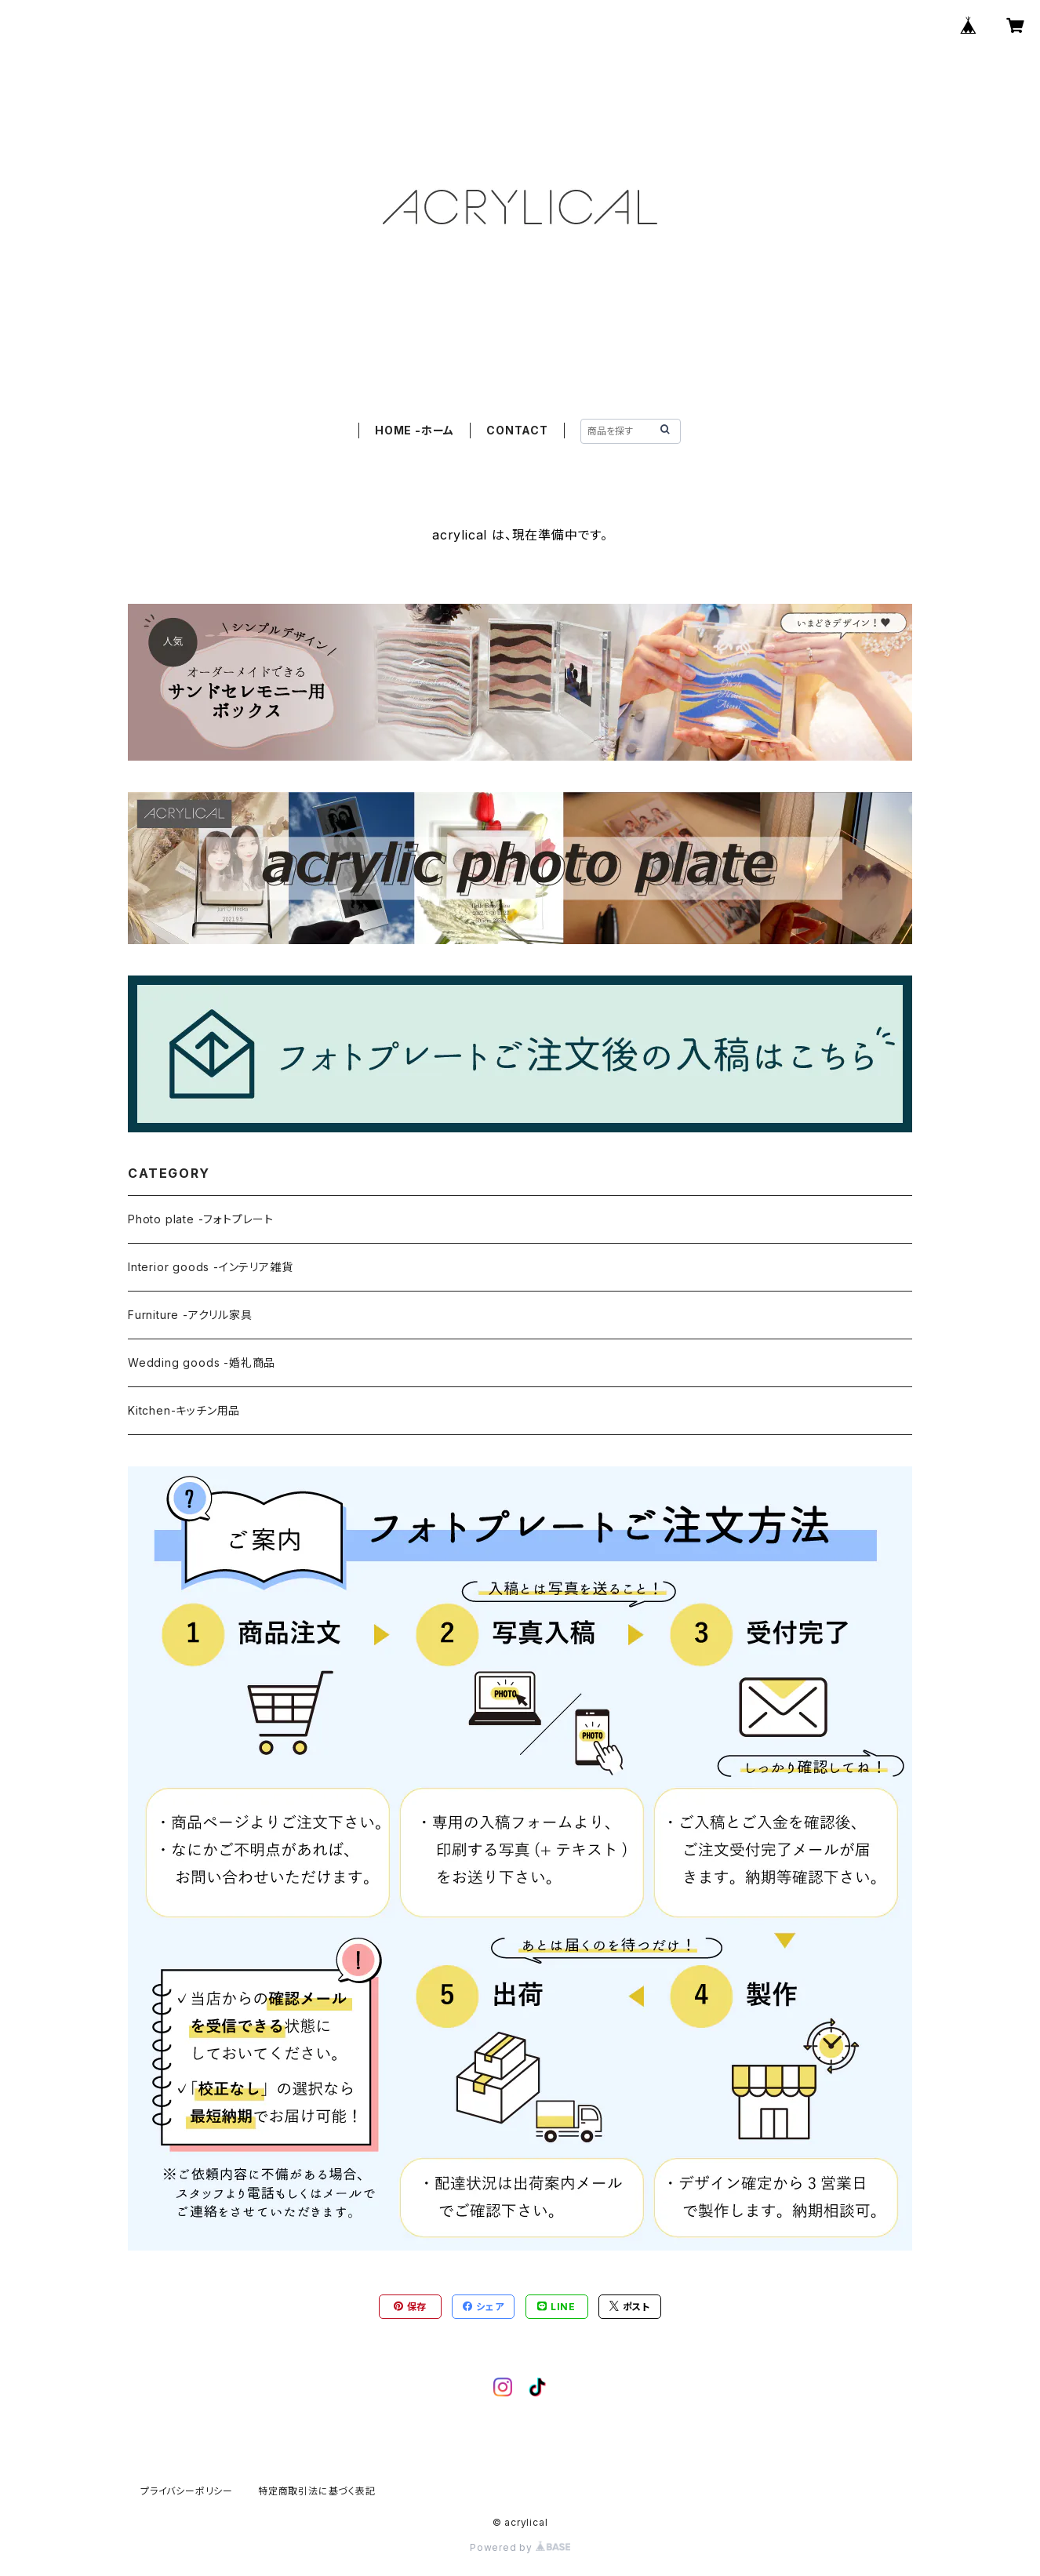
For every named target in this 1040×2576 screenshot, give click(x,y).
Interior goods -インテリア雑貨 (210, 1266)
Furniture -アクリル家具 (190, 1314)
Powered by (520, 2547)
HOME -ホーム (414, 430)
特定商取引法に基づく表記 (317, 2491)
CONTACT (517, 430)
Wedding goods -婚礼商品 (201, 1362)
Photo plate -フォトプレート (201, 1219)
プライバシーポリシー (186, 2491)
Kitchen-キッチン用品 (184, 1410)
